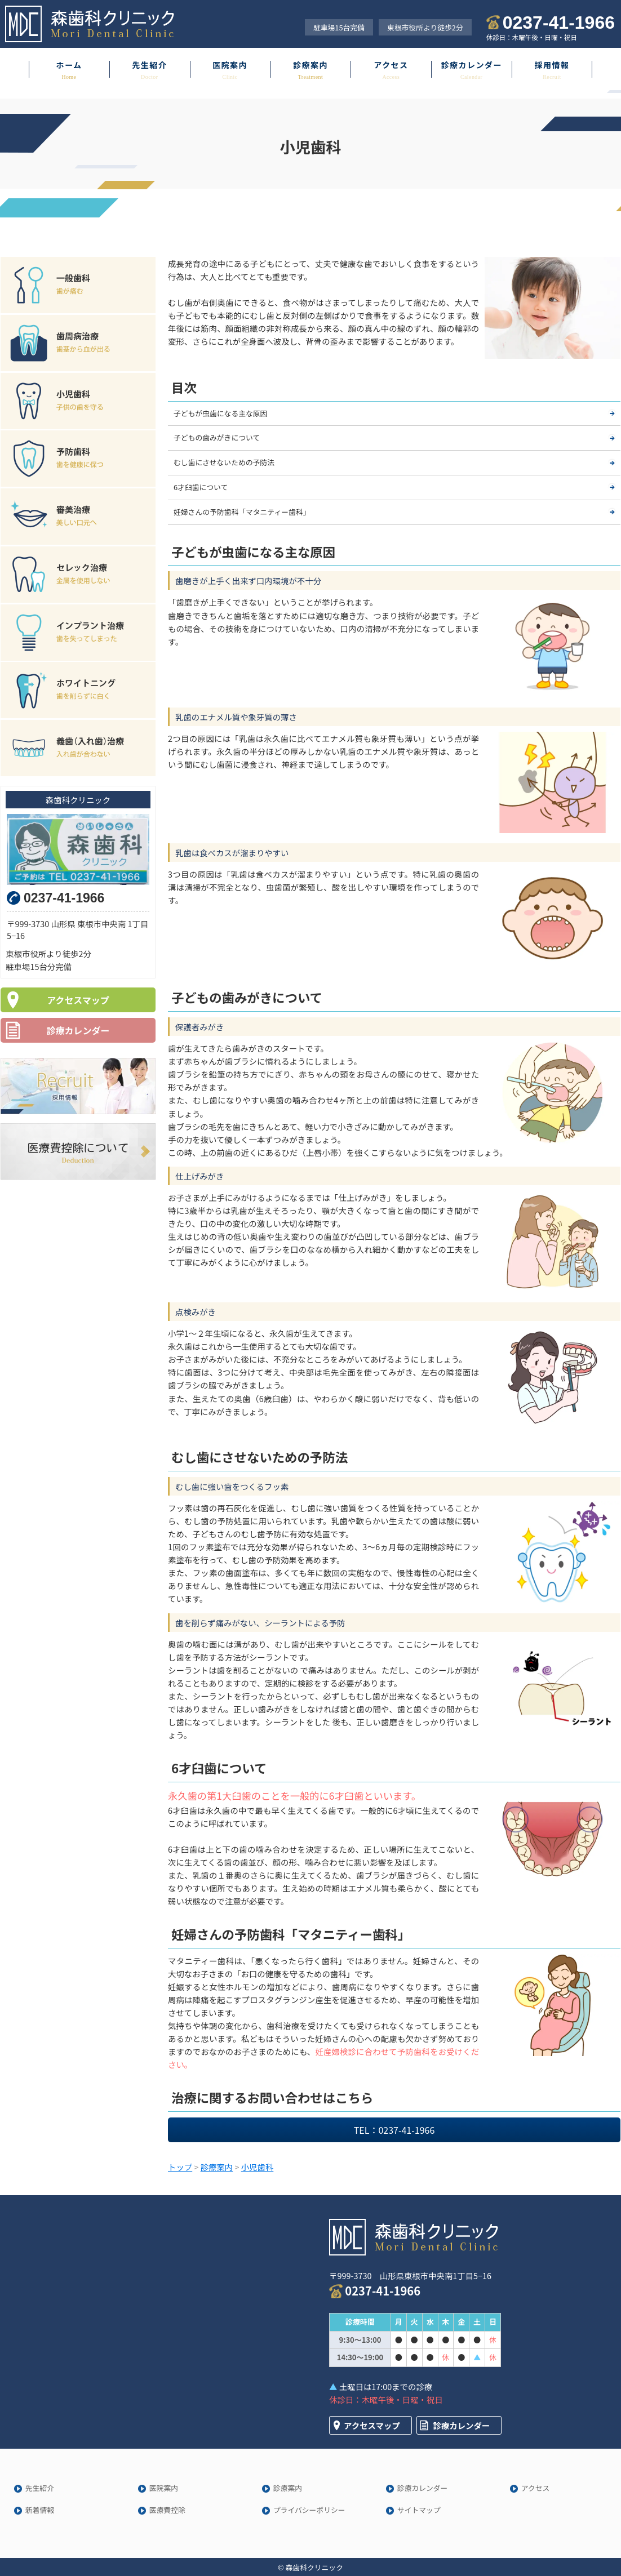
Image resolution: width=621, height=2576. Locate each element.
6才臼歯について (201, 487)
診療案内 (310, 64)
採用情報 (552, 64)
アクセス (391, 64)
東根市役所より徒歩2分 (425, 27)
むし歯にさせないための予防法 (224, 462)
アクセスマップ (78, 1000)
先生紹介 (149, 64)
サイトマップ (419, 2510)
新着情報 (39, 2510)
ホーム (69, 64)
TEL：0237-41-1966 (394, 2130)
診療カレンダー (471, 64)
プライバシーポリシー (309, 2510)
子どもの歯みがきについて (217, 437)
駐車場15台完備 (339, 27)
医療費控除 (167, 2510)
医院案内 (229, 64)
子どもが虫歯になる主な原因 (220, 413)
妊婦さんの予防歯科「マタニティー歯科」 (242, 511)
